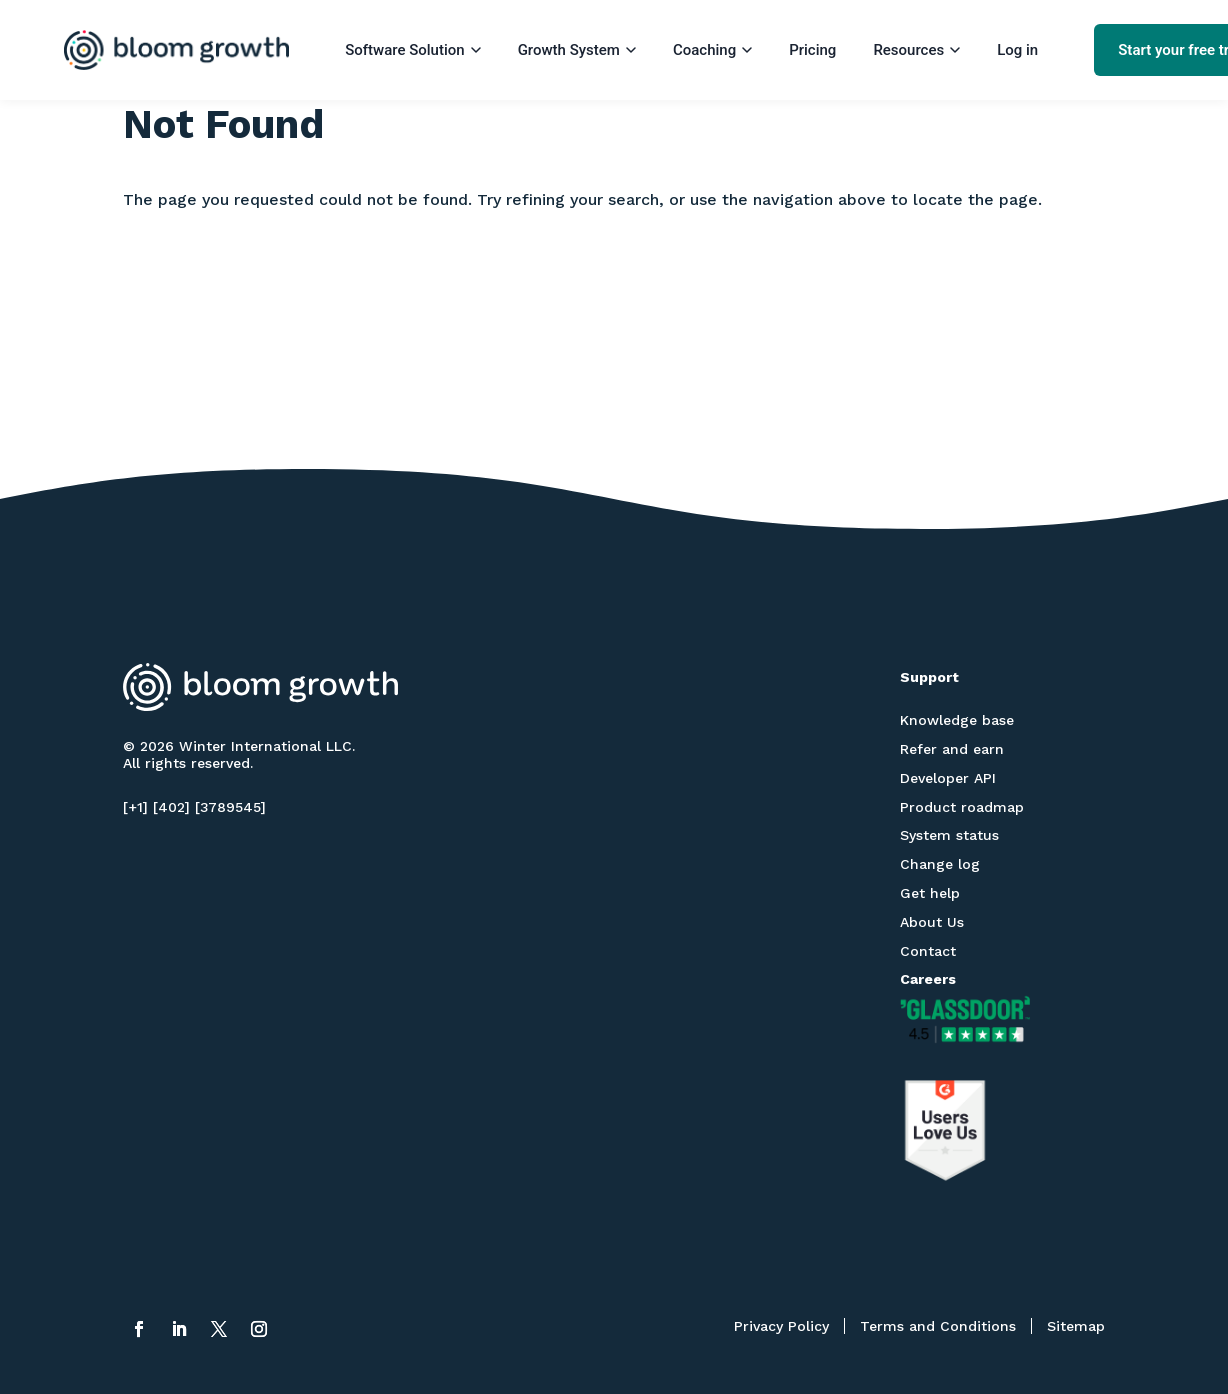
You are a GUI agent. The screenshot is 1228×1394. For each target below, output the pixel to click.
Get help (930, 893)
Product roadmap (962, 807)
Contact (928, 951)
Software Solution (412, 50)
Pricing (812, 50)
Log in (1017, 50)
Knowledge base (957, 720)
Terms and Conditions (938, 1326)
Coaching (712, 50)
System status (949, 835)
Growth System (577, 50)
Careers (928, 979)
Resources (916, 50)
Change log (940, 864)
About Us (932, 922)
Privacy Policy (781, 1326)
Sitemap (1076, 1326)
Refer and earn (952, 749)
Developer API (948, 778)
